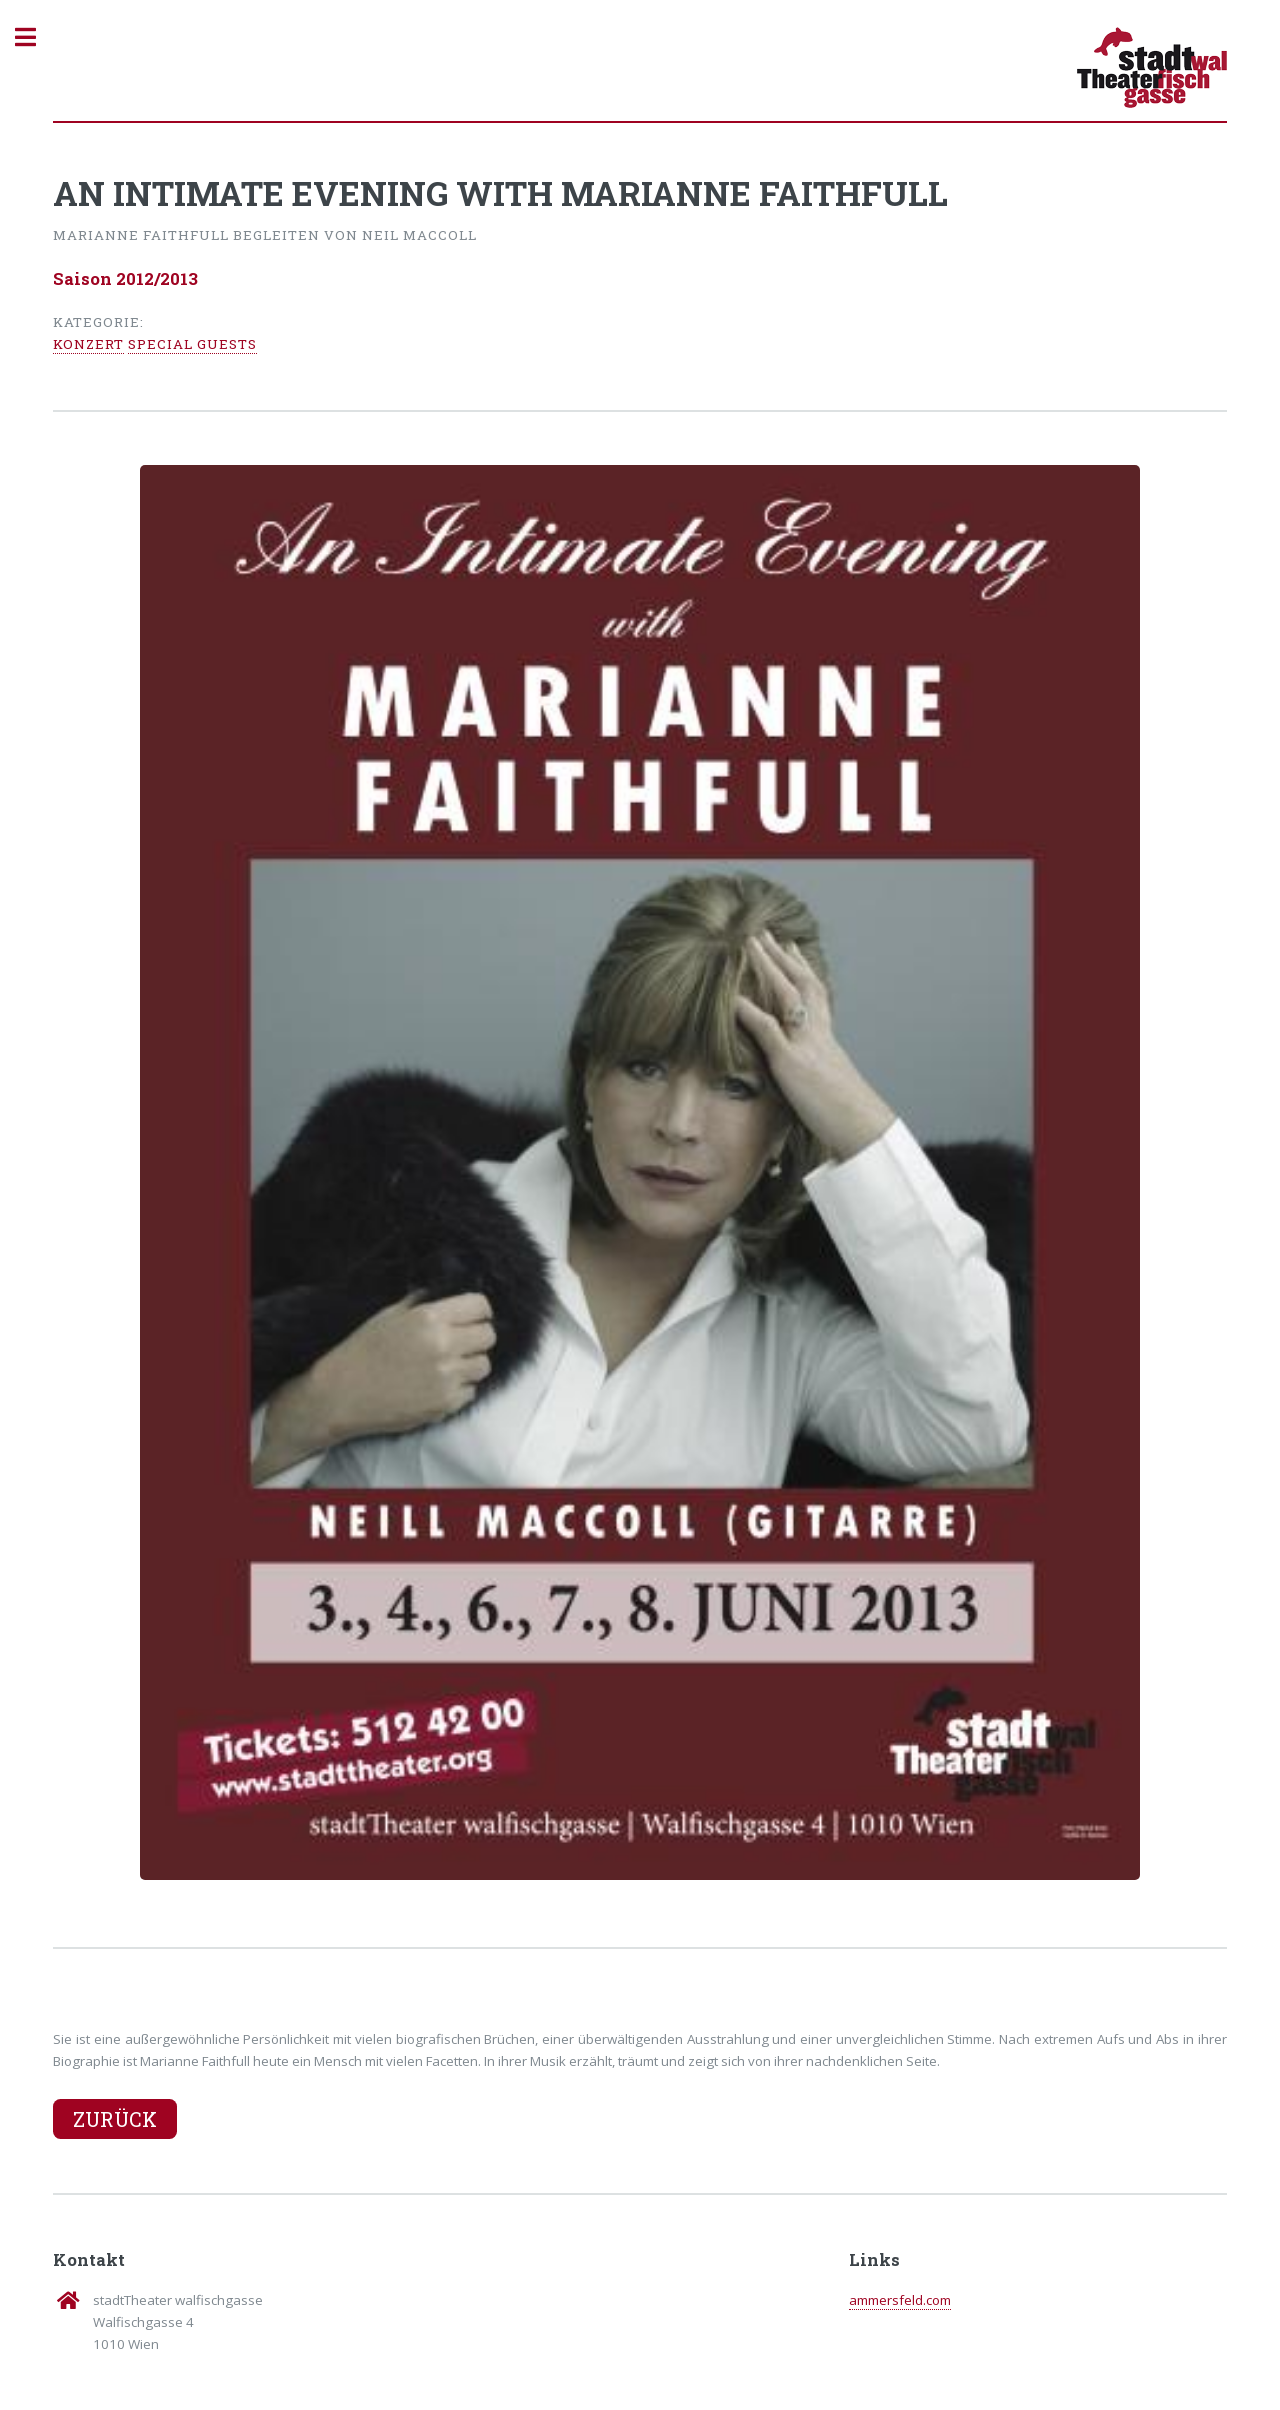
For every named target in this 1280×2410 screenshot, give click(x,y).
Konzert (88, 344)
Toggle (36, 37)
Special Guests (192, 344)
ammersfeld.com (900, 2300)
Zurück (115, 2119)
